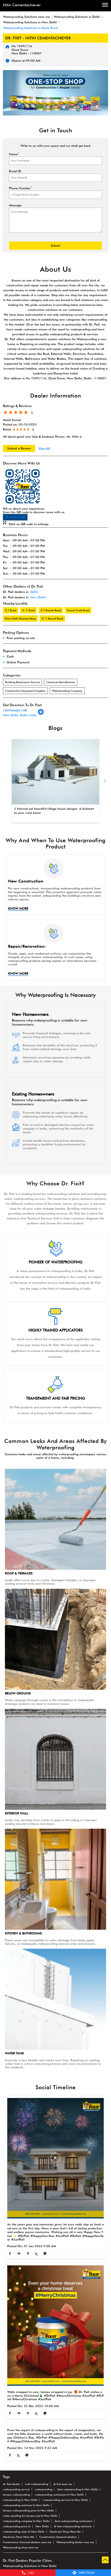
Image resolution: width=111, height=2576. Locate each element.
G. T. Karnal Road (52, 618)
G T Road (10, 610)
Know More (18, 908)
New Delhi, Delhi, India (19, 715)
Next (105, 781)
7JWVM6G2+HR (15, 710)
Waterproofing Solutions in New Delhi (29, 2566)
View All (44, 448)
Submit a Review (19, 448)
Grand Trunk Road (78, 610)
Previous (6, 781)
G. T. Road (28, 610)
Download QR (15, 517)
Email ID (15, 171)
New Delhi (37, 597)
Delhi (34, 592)
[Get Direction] (41, 714)
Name (14, 154)
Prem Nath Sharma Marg (20, 618)
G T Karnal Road (51, 610)
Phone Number (20, 188)
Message (15, 205)
